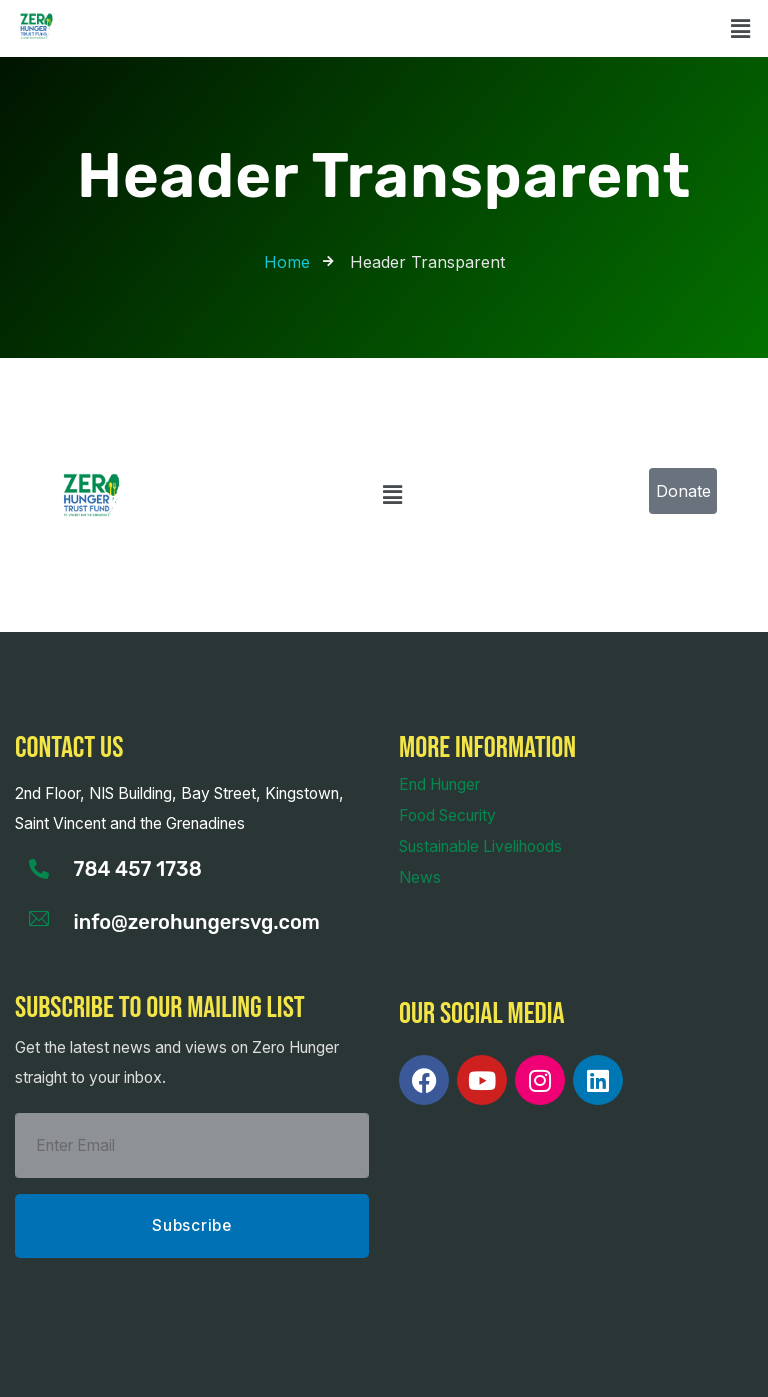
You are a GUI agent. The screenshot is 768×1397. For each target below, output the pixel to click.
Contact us (69, 748)
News (420, 877)
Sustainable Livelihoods (480, 846)
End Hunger (439, 784)
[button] (741, 28)
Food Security (447, 815)
